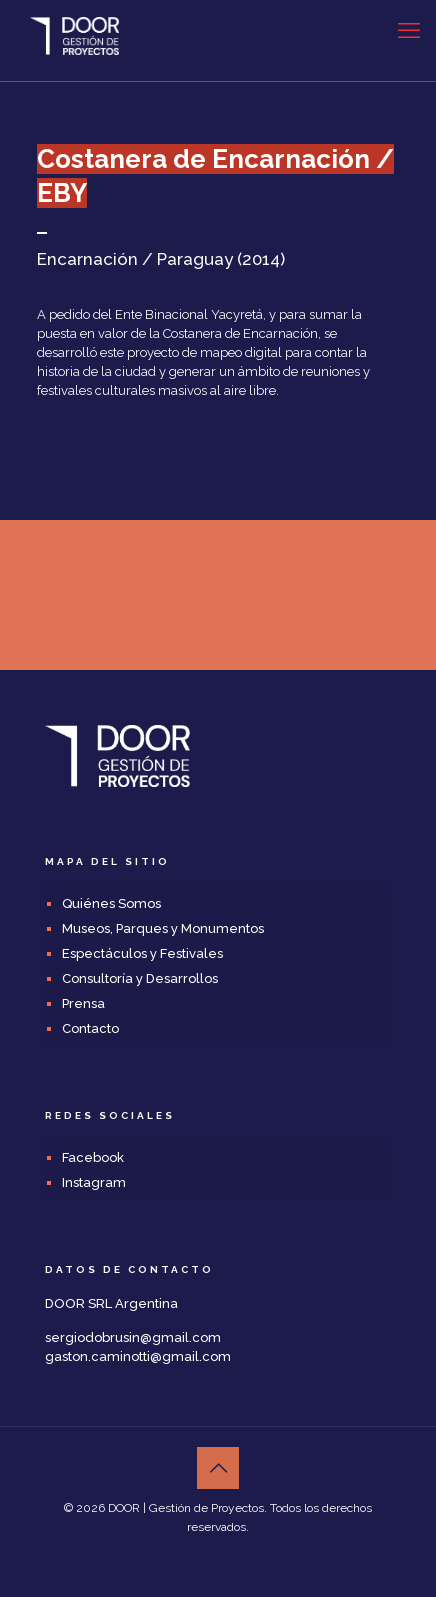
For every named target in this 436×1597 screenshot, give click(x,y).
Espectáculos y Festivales (142, 953)
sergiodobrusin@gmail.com (133, 1337)
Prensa (83, 1003)
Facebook (93, 1157)
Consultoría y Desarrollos (140, 978)
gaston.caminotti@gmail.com (138, 1356)
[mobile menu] (409, 30)
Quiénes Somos (111, 903)
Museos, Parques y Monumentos (163, 928)
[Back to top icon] (218, 1468)
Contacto (90, 1028)
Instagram (94, 1182)
